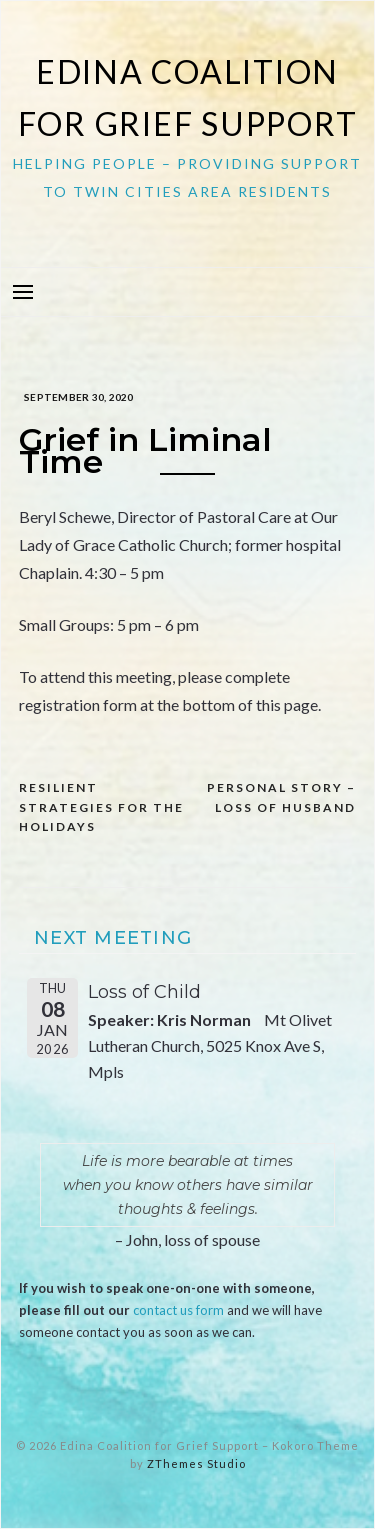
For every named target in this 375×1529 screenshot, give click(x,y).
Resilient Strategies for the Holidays (101, 807)
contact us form (178, 1310)
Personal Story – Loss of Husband (281, 797)
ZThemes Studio (196, 1463)
